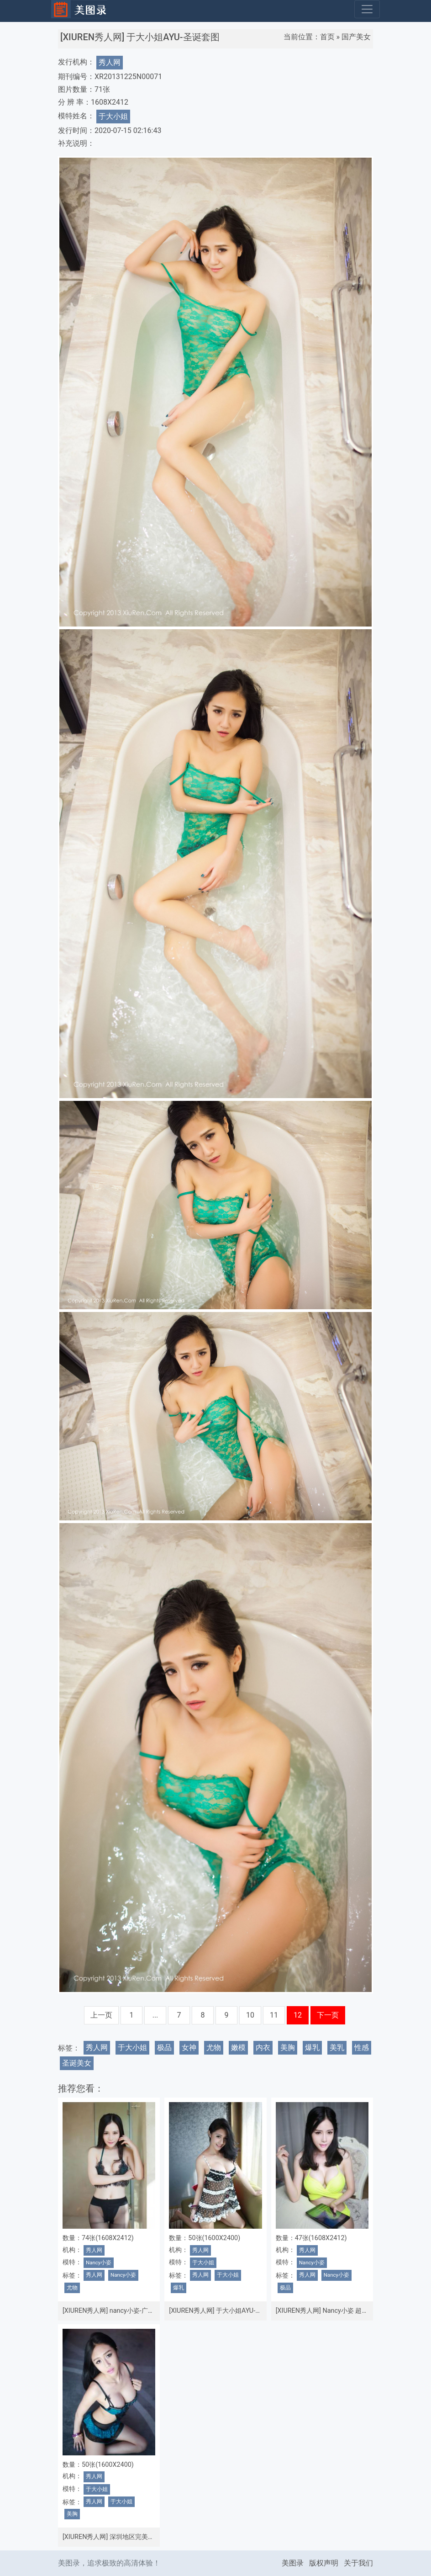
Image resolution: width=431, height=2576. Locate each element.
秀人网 (110, 62)
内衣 (263, 2047)
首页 (327, 36)
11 (274, 2015)
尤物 (213, 2047)
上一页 (101, 2015)
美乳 (337, 2047)
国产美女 (356, 36)
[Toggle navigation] (367, 9)
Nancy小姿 (98, 2262)
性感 (361, 2047)
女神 (189, 2047)
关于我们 (358, 2563)
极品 (164, 2047)
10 (250, 2015)
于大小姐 (113, 116)
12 (298, 2015)
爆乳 (312, 2047)
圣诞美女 (76, 2063)
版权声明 (323, 2563)
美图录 (293, 2563)
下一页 (328, 2015)
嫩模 (238, 2047)
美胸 (287, 2047)
